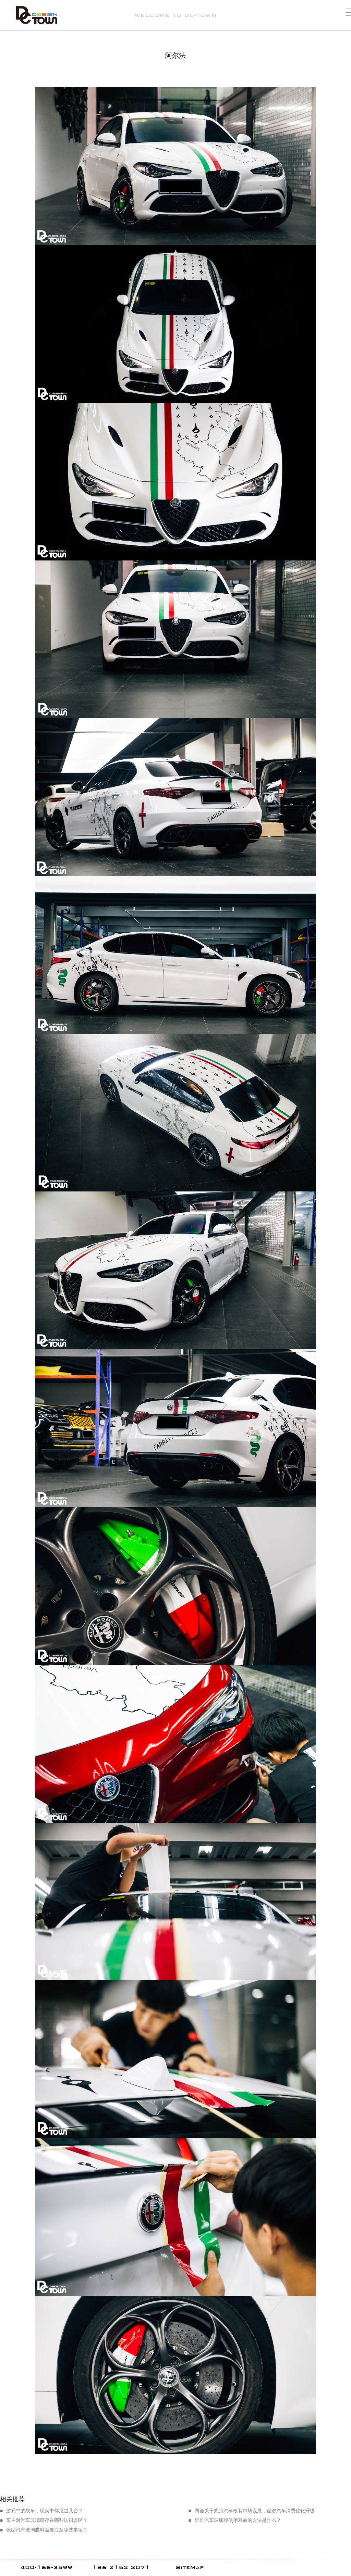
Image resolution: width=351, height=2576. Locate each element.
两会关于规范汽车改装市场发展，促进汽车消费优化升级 (255, 2510)
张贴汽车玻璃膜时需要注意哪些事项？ (47, 2530)
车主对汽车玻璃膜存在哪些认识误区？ (47, 2520)
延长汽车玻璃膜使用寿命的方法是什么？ (238, 2520)
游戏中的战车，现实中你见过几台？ (44, 2510)
